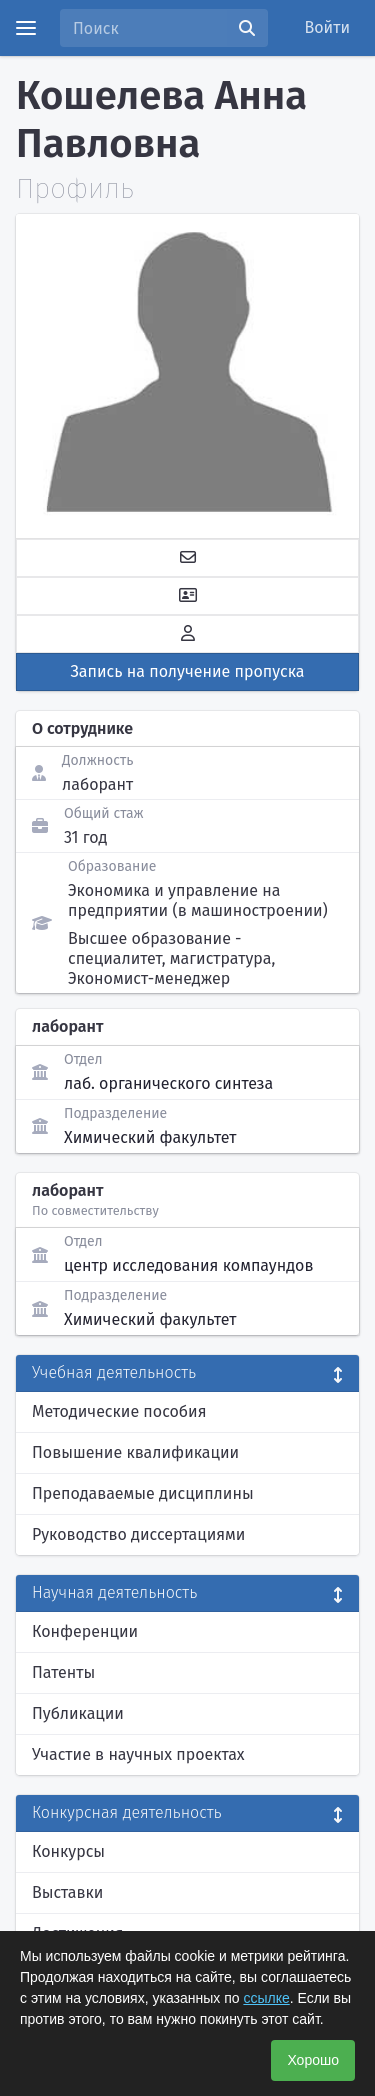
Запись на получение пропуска (188, 671)
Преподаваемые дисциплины (143, 1493)
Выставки (67, 1892)
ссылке (266, 1998)
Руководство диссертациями (138, 1534)
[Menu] (26, 28)
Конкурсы (68, 1851)
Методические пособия (119, 1411)
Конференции (85, 1631)
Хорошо (313, 2060)
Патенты (63, 1672)
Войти (328, 27)
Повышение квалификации (135, 1452)
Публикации (78, 1713)
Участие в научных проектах (138, 1754)
